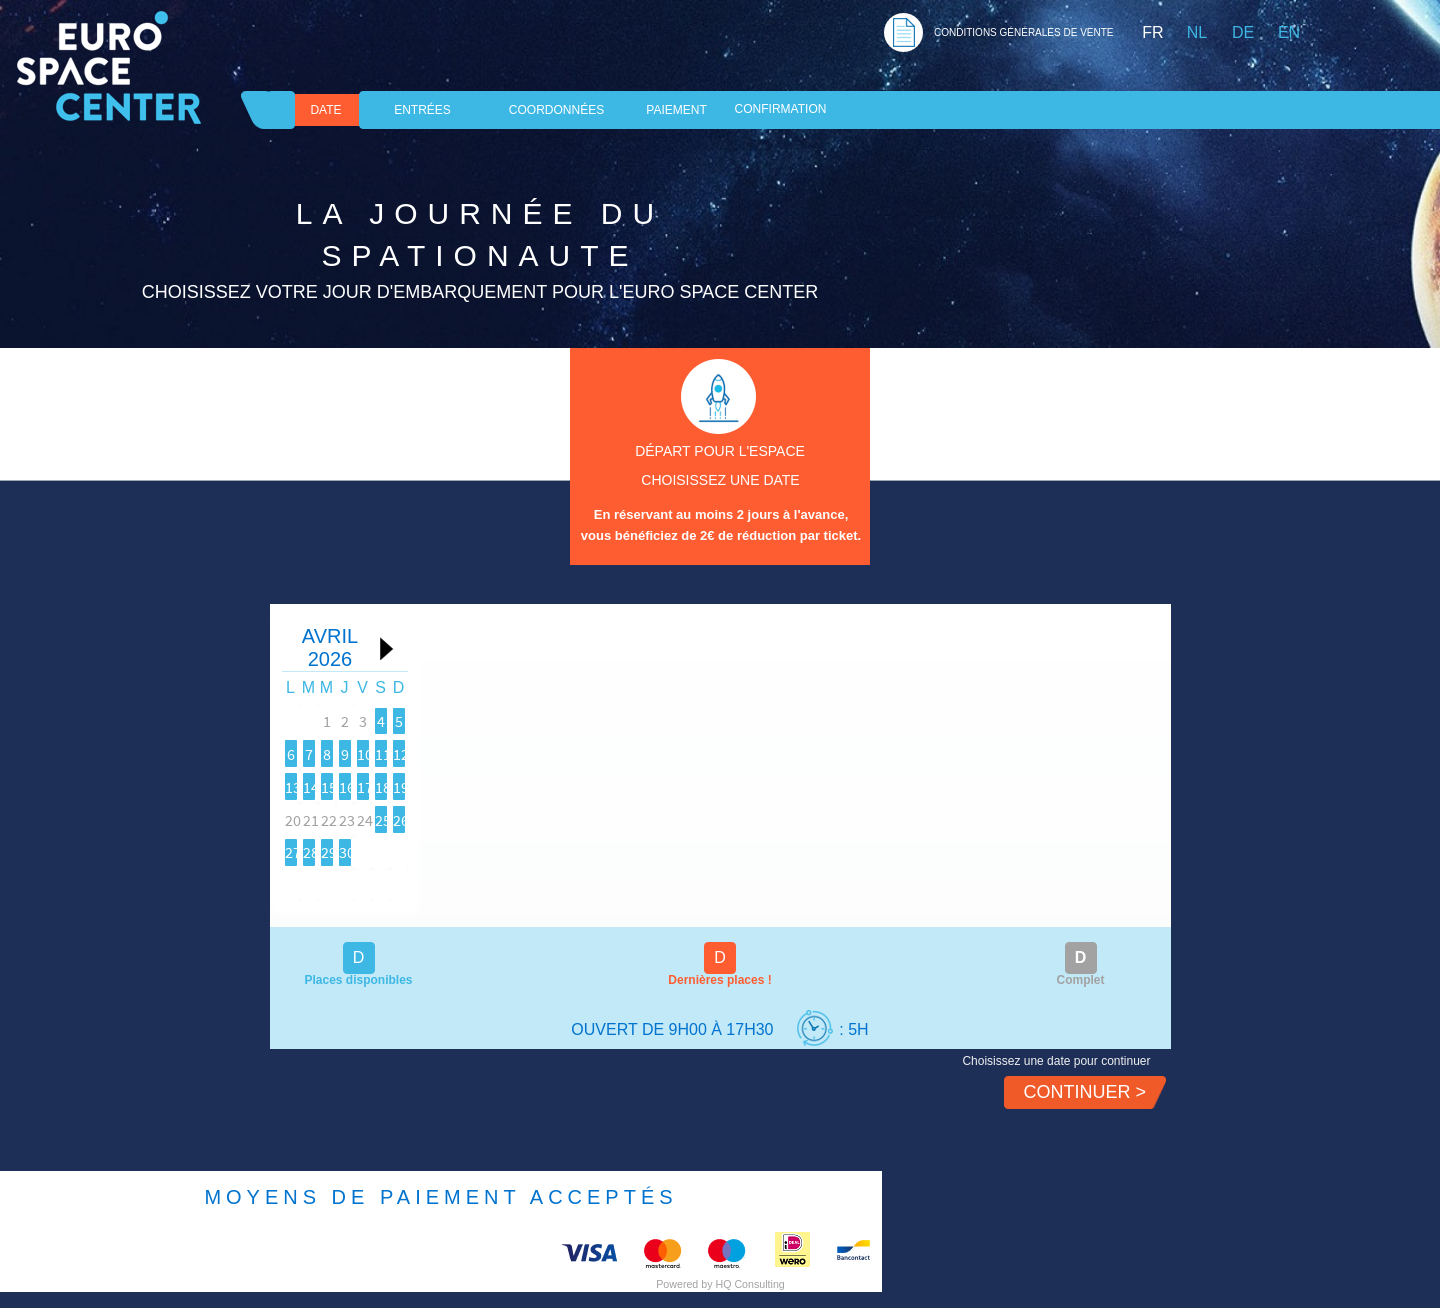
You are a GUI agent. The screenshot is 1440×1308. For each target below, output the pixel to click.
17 (377, 818)
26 (497, 851)
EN (1289, 32)
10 (377, 785)
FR (1152, 32)
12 (497, 785)
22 (677, 818)
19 (497, 818)
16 (317, 818)
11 (437, 785)
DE (1243, 32)
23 (317, 851)
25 (437, 851)
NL (1197, 32)
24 (377, 851)
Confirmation (781, 109)
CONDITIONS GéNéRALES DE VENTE (1023, 32)
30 (317, 884)
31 (377, 884)
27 (557, 851)
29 (677, 851)
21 (617, 818)
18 (437, 818)
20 (557, 818)
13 (557, 785)
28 (617, 851)
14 (617, 785)
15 (677, 785)
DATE (325, 110)
